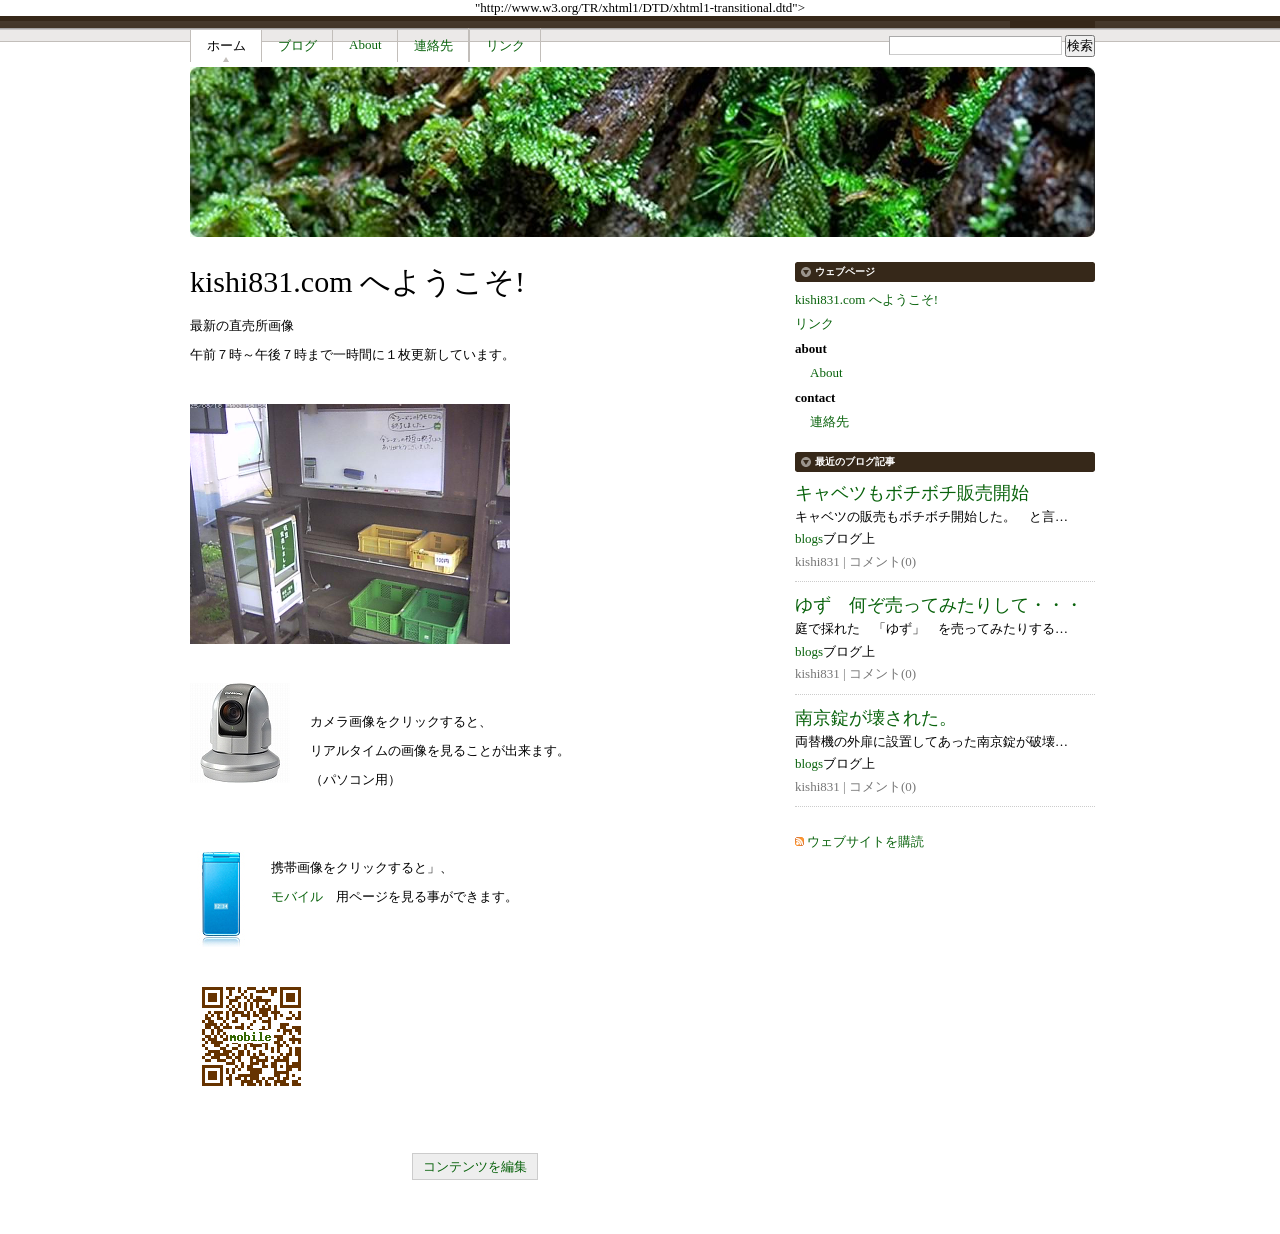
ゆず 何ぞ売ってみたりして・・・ (939, 605)
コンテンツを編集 (475, 1166)
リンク (505, 45)
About (365, 44)
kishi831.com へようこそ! (866, 299)
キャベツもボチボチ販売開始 (912, 493)
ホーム (226, 45)
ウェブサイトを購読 (865, 841)
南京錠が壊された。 (876, 718)
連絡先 (433, 45)
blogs (809, 538)
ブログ (297, 45)
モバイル (297, 896)
